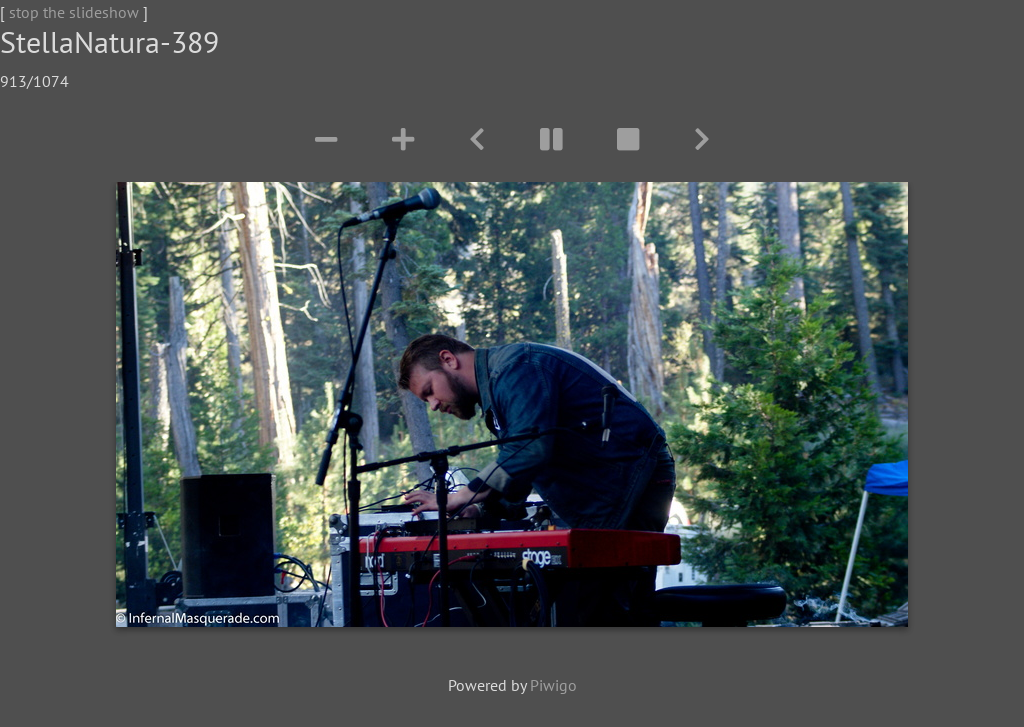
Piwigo (553, 685)
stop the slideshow (74, 12)
